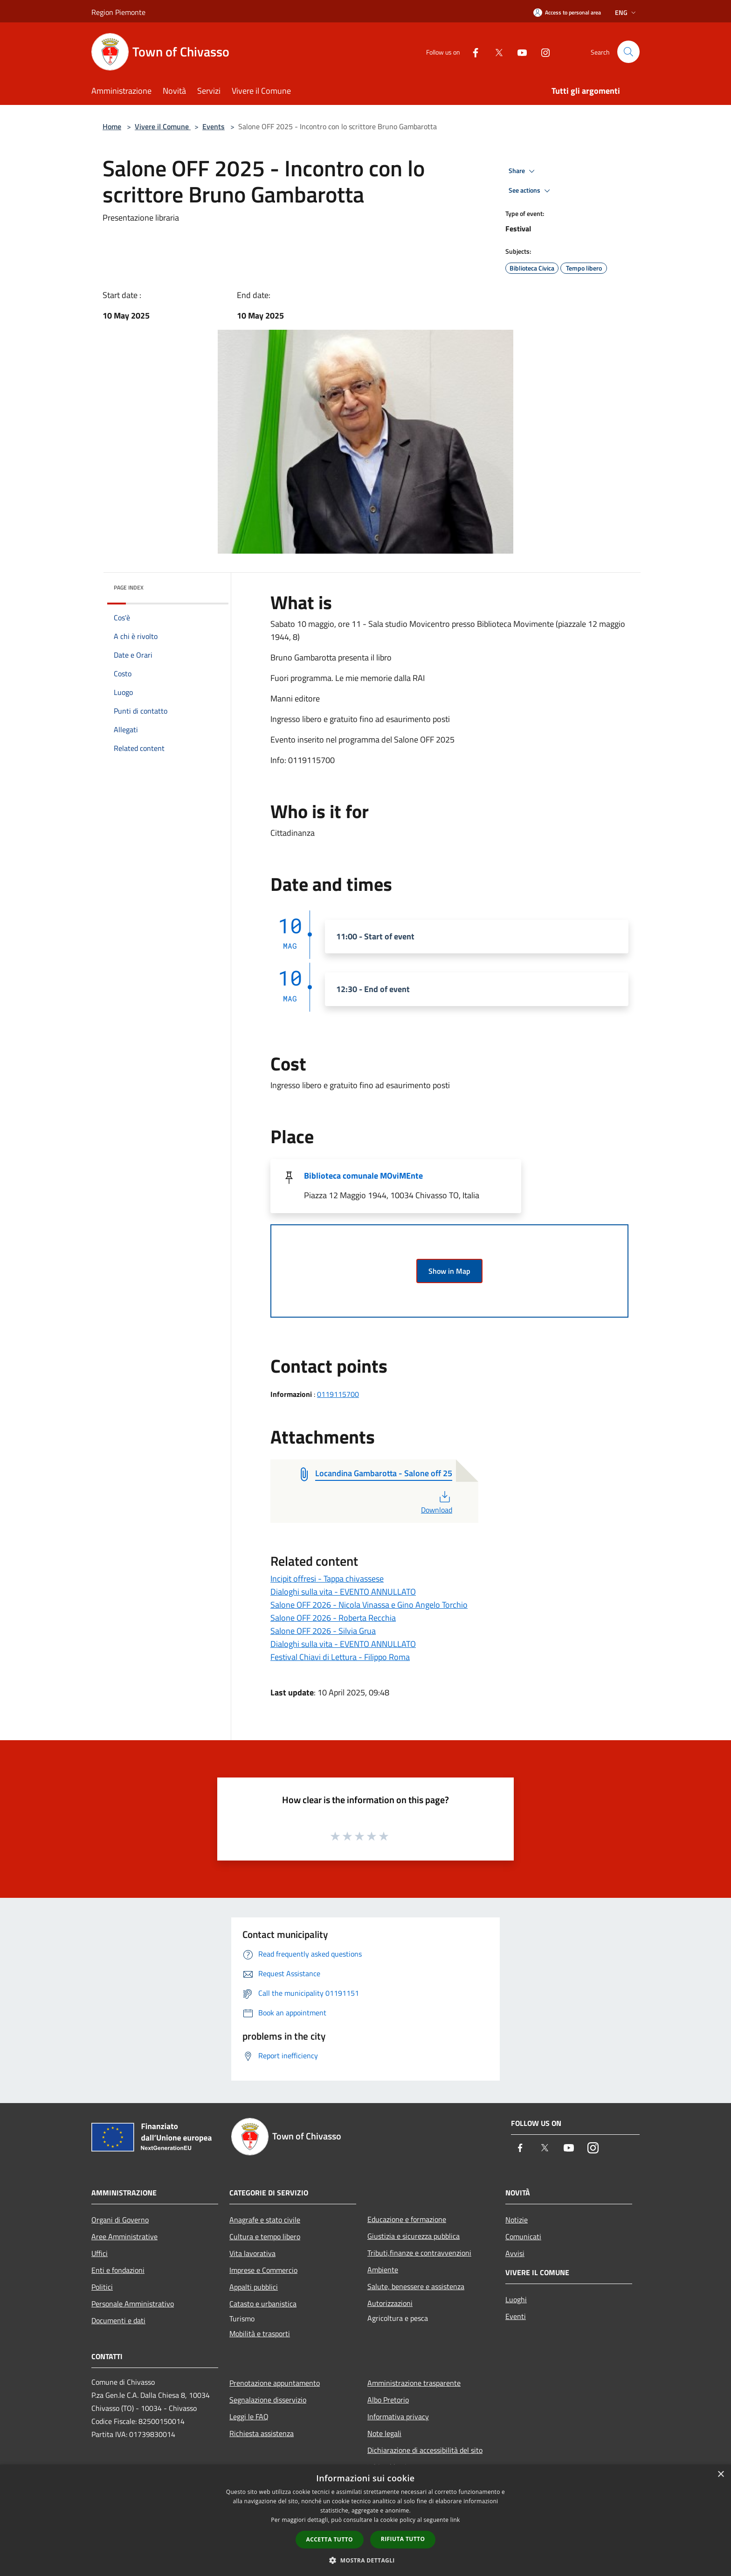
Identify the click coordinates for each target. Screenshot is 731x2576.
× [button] (720, 2474)
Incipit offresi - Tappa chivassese (327, 1578)
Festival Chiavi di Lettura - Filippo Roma (340, 1657)
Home (112, 126)
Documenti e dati (118, 2320)
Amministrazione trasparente (414, 2383)
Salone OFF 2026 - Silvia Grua (323, 1631)
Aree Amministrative (124, 2236)
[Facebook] (471, 51)
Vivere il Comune (163, 126)
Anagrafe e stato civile (264, 2219)
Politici (102, 2286)
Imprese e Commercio (263, 2270)
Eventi (515, 2316)
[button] (365, 2560)
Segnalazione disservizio (267, 2399)
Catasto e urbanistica (263, 2303)
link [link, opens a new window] (455, 2520)
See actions (531, 190)
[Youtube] (518, 51)
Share (523, 171)
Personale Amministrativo (132, 2303)
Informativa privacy (398, 2416)
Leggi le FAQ (249, 2416)
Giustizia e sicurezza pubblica (413, 2236)
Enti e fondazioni (118, 2270)
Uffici (99, 2253)
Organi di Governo (120, 2219)
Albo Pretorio (388, 2399)
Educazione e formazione (406, 2219)
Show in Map (449, 1271)
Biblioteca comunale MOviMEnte (363, 1175)
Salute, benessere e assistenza (415, 2286)
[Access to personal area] (567, 12)
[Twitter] (495, 51)
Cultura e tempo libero (264, 2236)
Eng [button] (626, 12)
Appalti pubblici (253, 2286)
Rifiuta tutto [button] (403, 2539)
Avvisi (514, 2253)
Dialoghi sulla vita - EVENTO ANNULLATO (343, 1591)
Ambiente (382, 2269)
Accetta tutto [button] (329, 2539)
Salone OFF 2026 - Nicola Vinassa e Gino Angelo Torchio (369, 1604)
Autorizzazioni (390, 2303)
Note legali (384, 2433)
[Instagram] (541, 51)
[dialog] (365, 2520)
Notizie (516, 2219)
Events (213, 126)
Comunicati (523, 2236)
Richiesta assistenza (261, 2433)
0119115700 (338, 1394)
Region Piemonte (118, 12)
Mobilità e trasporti (259, 2333)
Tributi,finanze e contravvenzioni (419, 2252)
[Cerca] (628, 52)
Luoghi (516, 2299)
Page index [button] (129, 587)
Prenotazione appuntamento (274, 2383)
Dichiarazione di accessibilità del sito (425, 2450)
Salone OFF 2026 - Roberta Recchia (333, 1617)
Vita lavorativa (252, 2253)
